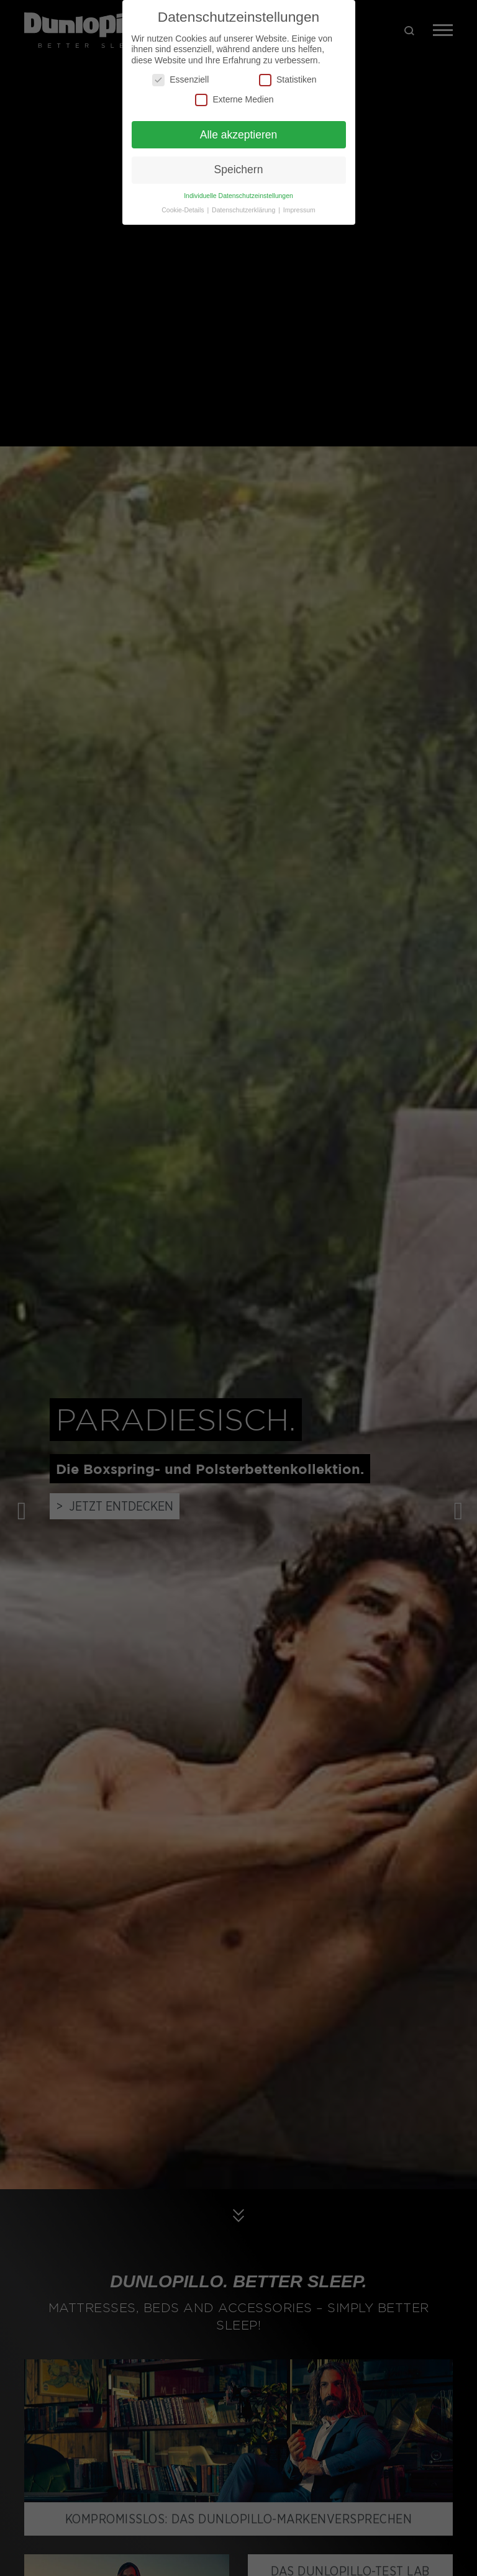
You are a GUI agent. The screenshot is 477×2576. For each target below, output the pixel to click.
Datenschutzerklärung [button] (244, 210)
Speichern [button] (238, 169)
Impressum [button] (299, 210)
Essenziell (180, 80)
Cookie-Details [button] (183, 210)
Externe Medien (234, 100)
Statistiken (288, 80)
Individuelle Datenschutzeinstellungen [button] (238, 195)
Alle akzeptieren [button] (239, 135)
